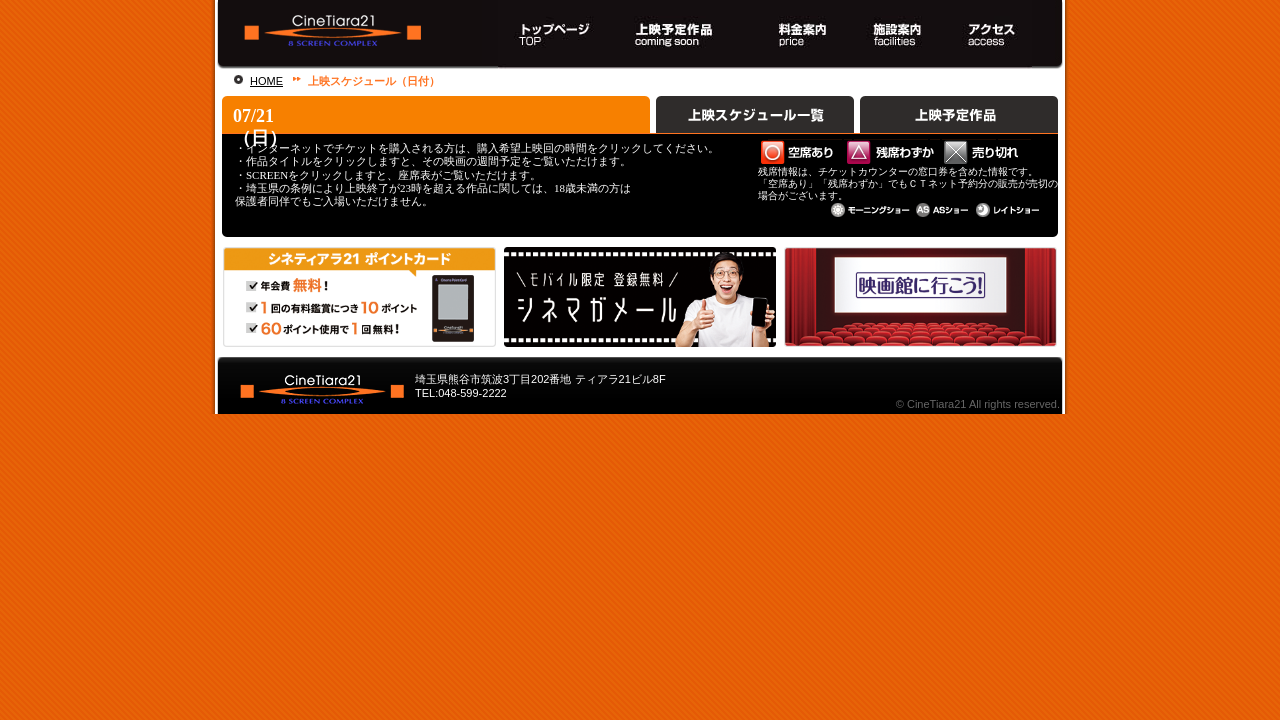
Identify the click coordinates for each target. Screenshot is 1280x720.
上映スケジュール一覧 (755, 115)
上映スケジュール (678, 34)
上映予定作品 (959, 115)
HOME (266, 81)
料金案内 (796, 34)
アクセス (994, 34)
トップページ (553, 34)
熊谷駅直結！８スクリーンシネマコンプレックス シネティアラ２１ (348, 34)
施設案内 (895, 34)
